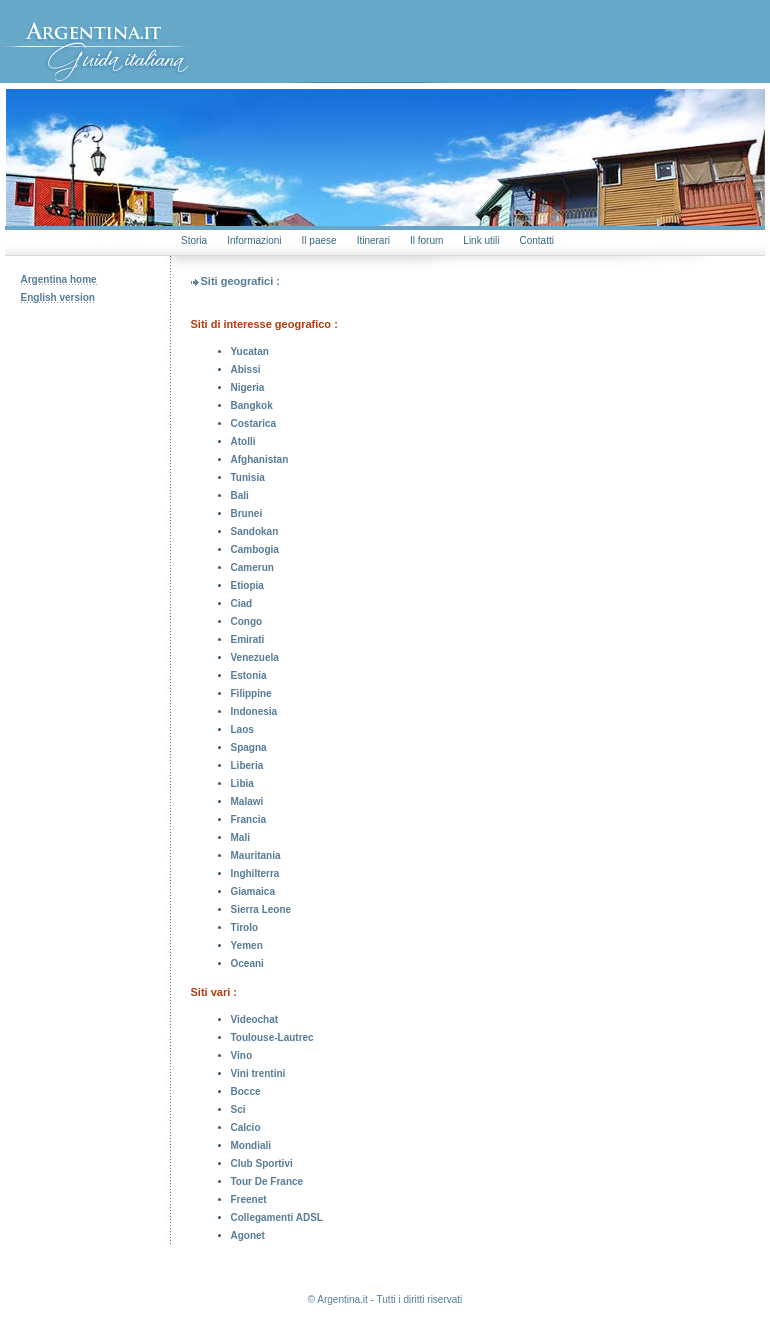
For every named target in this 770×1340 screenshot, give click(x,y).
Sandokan (255, 531)
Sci (238, 1109)
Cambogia (255, 549)
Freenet (249, 1199)
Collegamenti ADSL (277, 1217)
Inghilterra (255, 873)
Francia (249, 819)
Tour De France (267, 1181)
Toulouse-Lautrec (272, 1037)
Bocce (246, 1091)
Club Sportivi (262, 1163)
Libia (242, 783)
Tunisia (248, 477)
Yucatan (250, 351)
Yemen (247, 945)
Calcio (246, 1127)
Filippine (251, 693)
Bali (240, 495)
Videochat (255, 1019)
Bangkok (252, 405)
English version (58, 297)
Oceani (247, 963)
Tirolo (245, 927)
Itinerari (373, 240)
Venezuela (255, 657)
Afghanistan (260, 459)
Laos (242, 729)
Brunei (247, 513)
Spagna (249, 747)
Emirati (248, 639)
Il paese (319, 240)
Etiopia (247, 585)
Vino (241, 1055)
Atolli (243, 441)
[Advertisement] (88, 465)
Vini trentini (258, 1073)
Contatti (536, 240)
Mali (240, 837)
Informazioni (254, 240)
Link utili (481, 240)
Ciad (242, 603)
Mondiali (251, 1145)
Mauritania (256, 855)
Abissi (246, 369)
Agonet (248, 1235)
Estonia (249, 675)
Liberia (247, 765)
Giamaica (253, 891)
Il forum (426, 240)
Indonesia (254, 711)
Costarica (254, 423)
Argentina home (59, 279)
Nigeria (248, 387)
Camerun (252, 567)
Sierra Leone (261, 909)
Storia (194, 240)
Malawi (247, 801)
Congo (247, 621)
